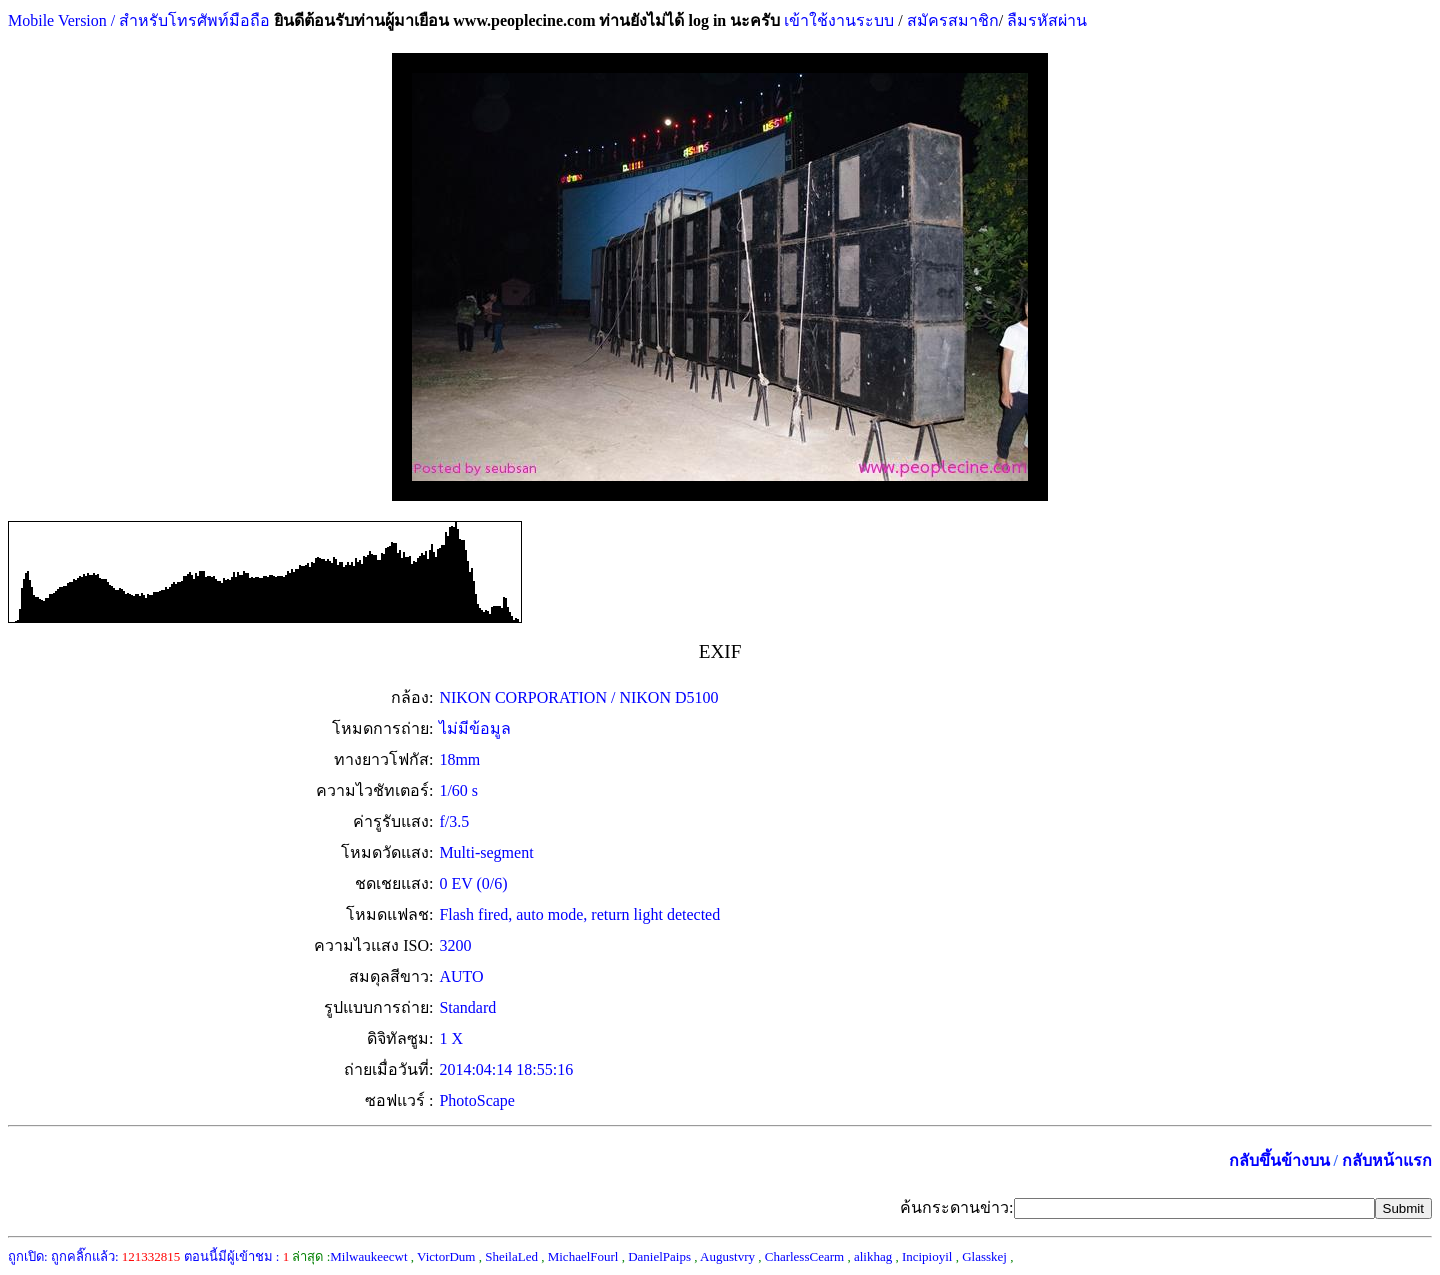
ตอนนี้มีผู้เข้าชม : (237, 1256)
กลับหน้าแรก (1387, 1160)
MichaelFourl (583, 1256)
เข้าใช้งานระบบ (837, 20)
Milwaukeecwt (368, 1256)
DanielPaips (659, 1256)
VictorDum (446, 1256)
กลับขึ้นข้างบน (1279, 1160)
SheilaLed (511, 1256)
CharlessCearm (804, 1256)
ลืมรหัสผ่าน (1045, 20)
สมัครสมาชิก (953, 20)
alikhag (873, 1256)
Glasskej (984, 1256)
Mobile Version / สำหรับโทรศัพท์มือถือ (139, 20)
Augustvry (727, 1256)
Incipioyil (927, 1256)
